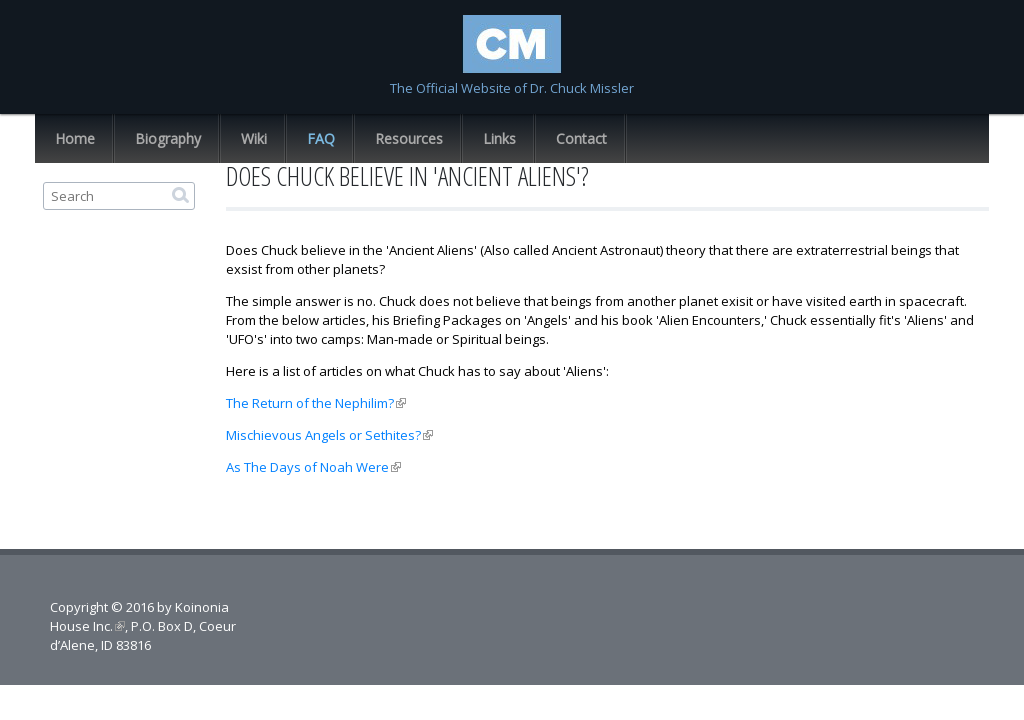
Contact (581, 138)
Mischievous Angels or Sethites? (329, 435)
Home (75, 138)
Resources (409, 138)
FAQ (321, 138)
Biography (168, 138)
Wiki (254, 138)
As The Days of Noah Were (313, 467)
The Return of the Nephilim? (316, 403)
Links (499, 138)
